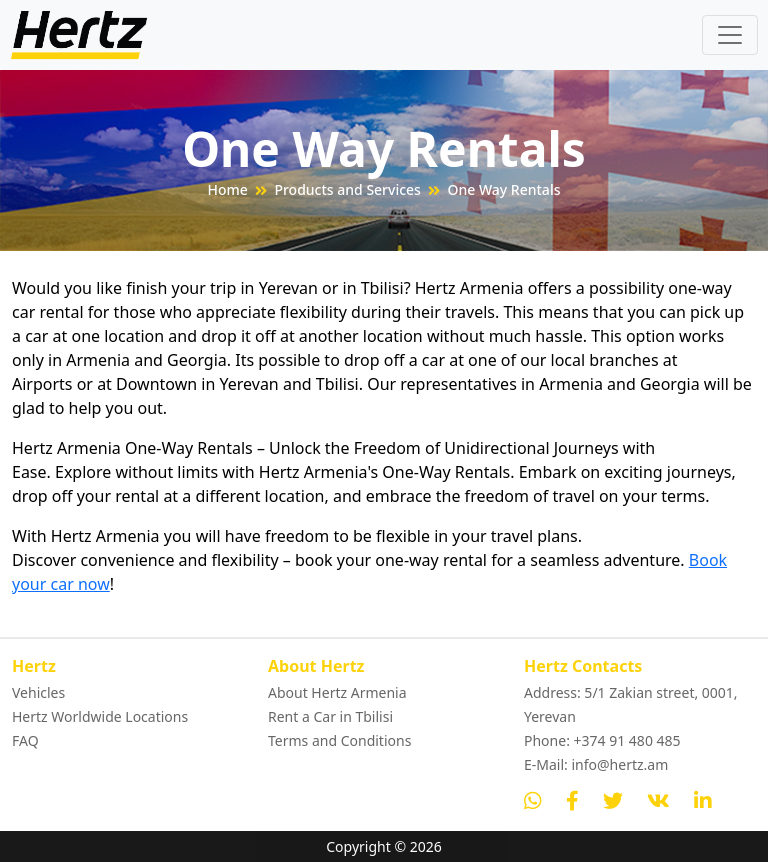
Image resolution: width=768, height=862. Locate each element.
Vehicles (38, 692)
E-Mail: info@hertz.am (596, 764)
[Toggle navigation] (730, 35)
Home (228, 189)
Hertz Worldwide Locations (100, 716)
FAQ (25, 740)
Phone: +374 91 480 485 (602, 740)
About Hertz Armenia (337, 692)
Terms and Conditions (339, 740)
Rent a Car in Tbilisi (330, 716)
